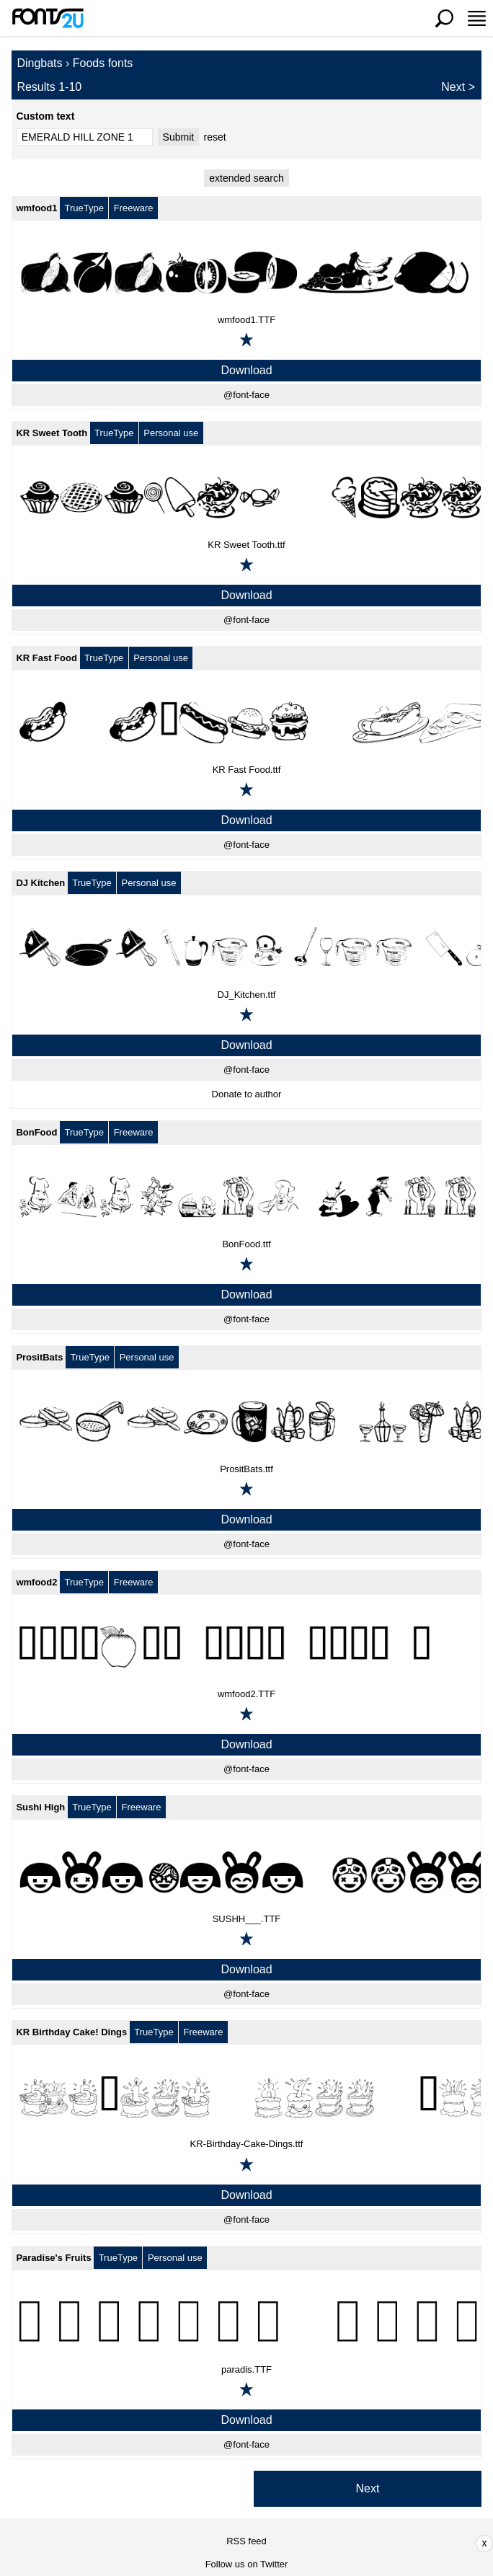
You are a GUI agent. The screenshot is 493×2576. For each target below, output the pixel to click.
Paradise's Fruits (53, 2257)
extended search (246, 178)
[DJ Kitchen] (246, 947)
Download (246, 370)
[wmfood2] (246, 1647)
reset (215, 137)
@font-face (246, 394)
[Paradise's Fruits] (246, 2322)
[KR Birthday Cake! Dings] (246, 2096)
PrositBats (39, 1357)
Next (453, 87)
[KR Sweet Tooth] (246, 497)
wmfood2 (36, 1582)
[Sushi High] (246, 1872)
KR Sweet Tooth (51, 433)
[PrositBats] (246, 1422)
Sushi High (40, 1807)
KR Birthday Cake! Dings (71, 2032)
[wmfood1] (246, 272)
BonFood (36, 1132)
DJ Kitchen (40, 882)
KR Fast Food (46, 657)
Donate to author (247, 1094)
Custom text (45, 116)
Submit (179, 137)
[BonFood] (246, 1197)
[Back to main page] (48, 18)
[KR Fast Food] (246, 722)
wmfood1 (36, 208)
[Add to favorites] (246, 339)
